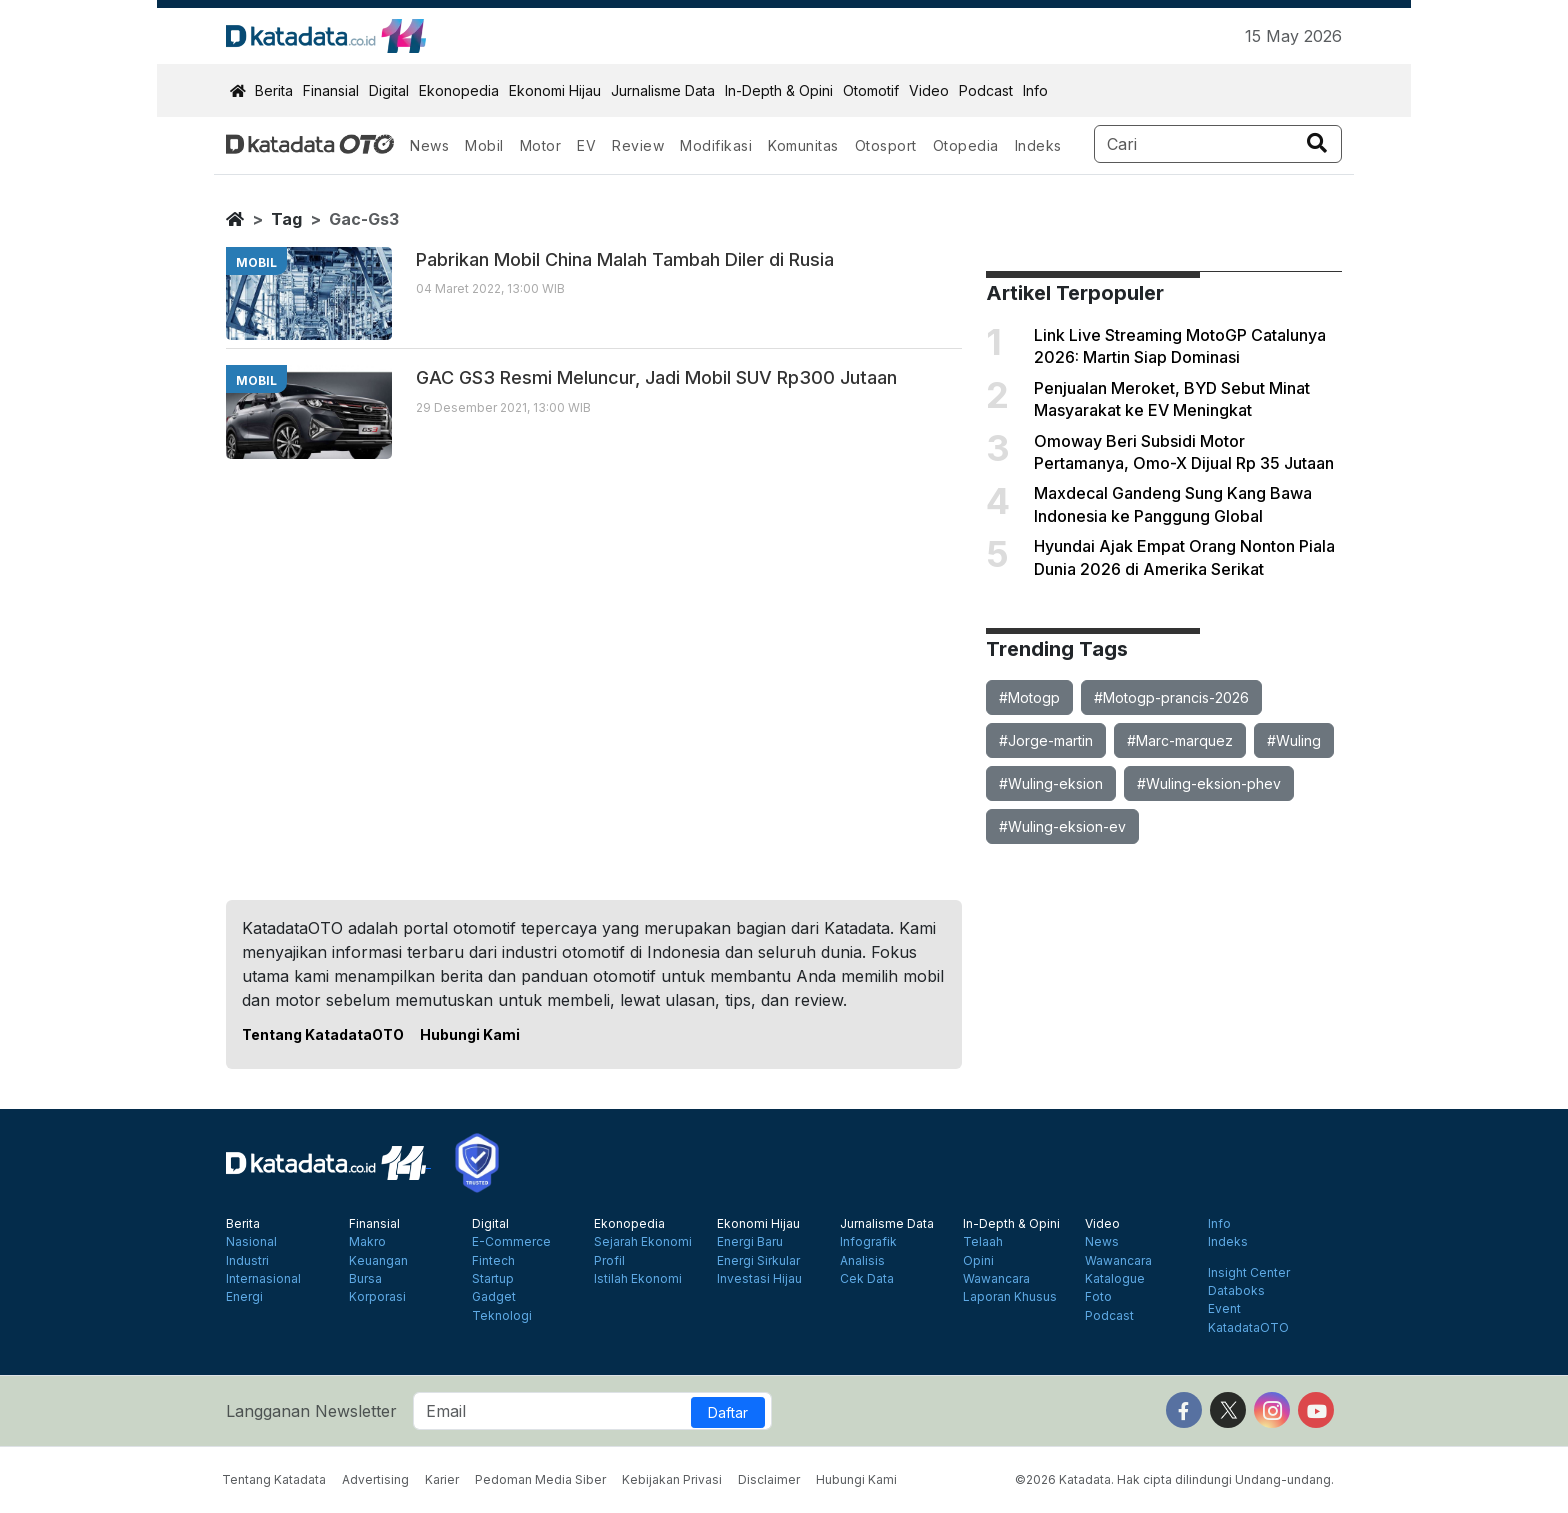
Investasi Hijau (759, 1279)
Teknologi (502, 1316)
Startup (493, 1279)
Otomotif (871, 90)
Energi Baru (750, 1242)
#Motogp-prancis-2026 (1171, 697)
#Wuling (1294, 740)
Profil (609, 1261)
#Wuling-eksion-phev (1209, 783)
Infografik (868, 1242)
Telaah (983, 1242)
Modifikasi (716, 145)
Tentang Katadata (274, 1479)
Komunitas (803, 145)
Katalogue (1115, 1279)
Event (1224, 1309)
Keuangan (378, 1261)
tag (286, 219)
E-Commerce (511, 1242)
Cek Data (867, 1279)
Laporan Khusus (1010, 1297)
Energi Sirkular (758, 1261)
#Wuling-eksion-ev (1062, 826)
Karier (442, 1479)
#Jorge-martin (1046, 740)
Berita (274, 90)
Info (1035, 90)
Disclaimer (769, 1479)
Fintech (493, 1261)
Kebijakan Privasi (672, 1479)
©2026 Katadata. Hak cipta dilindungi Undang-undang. (1174, 1479)
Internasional (263, 1279)
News (429, 145)
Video (929, 90)
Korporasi (377, 1297)
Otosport (886, 145)
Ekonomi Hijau (555, 90)
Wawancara (996, 1279)
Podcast (986, 90)
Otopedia (966, 145)
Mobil (484, 145)
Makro (367, 1242)
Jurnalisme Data (663, 90)
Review (638, 145)
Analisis (862, 1261)
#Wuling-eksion (1051, 783)
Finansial (331, 90)
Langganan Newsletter (311, 1411)
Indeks (1038, 145)
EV (586, 145)
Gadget (494, 1297)
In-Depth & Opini (779, 90)
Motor (541, 145)
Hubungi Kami (470, 1034)
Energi (244, 1297)
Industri (247, 1261)
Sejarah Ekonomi (643, 1242)
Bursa (365, 1279)
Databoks (1236, 1291)
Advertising (375, 1479)
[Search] (1218, 144)
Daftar (728, 1412)
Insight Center (1249, 1273)
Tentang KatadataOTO (323, 1034)
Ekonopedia (459, 90)
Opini (978, 1261)
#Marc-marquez (1180, 740)
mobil (256, 262)
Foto (1098, 1297)
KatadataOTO (1248, 1328)
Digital (389, 90)
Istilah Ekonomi (638, 1279)
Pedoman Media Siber (540, 1479)
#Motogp (1029, 697)
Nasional (251, 1242)
